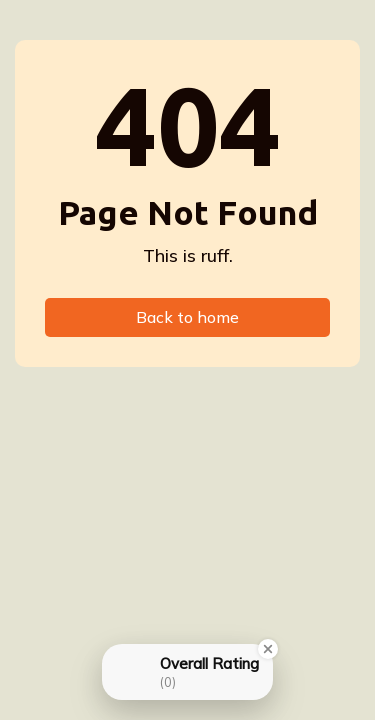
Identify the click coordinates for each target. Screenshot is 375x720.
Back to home (187, 317)
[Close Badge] (268, 649)
